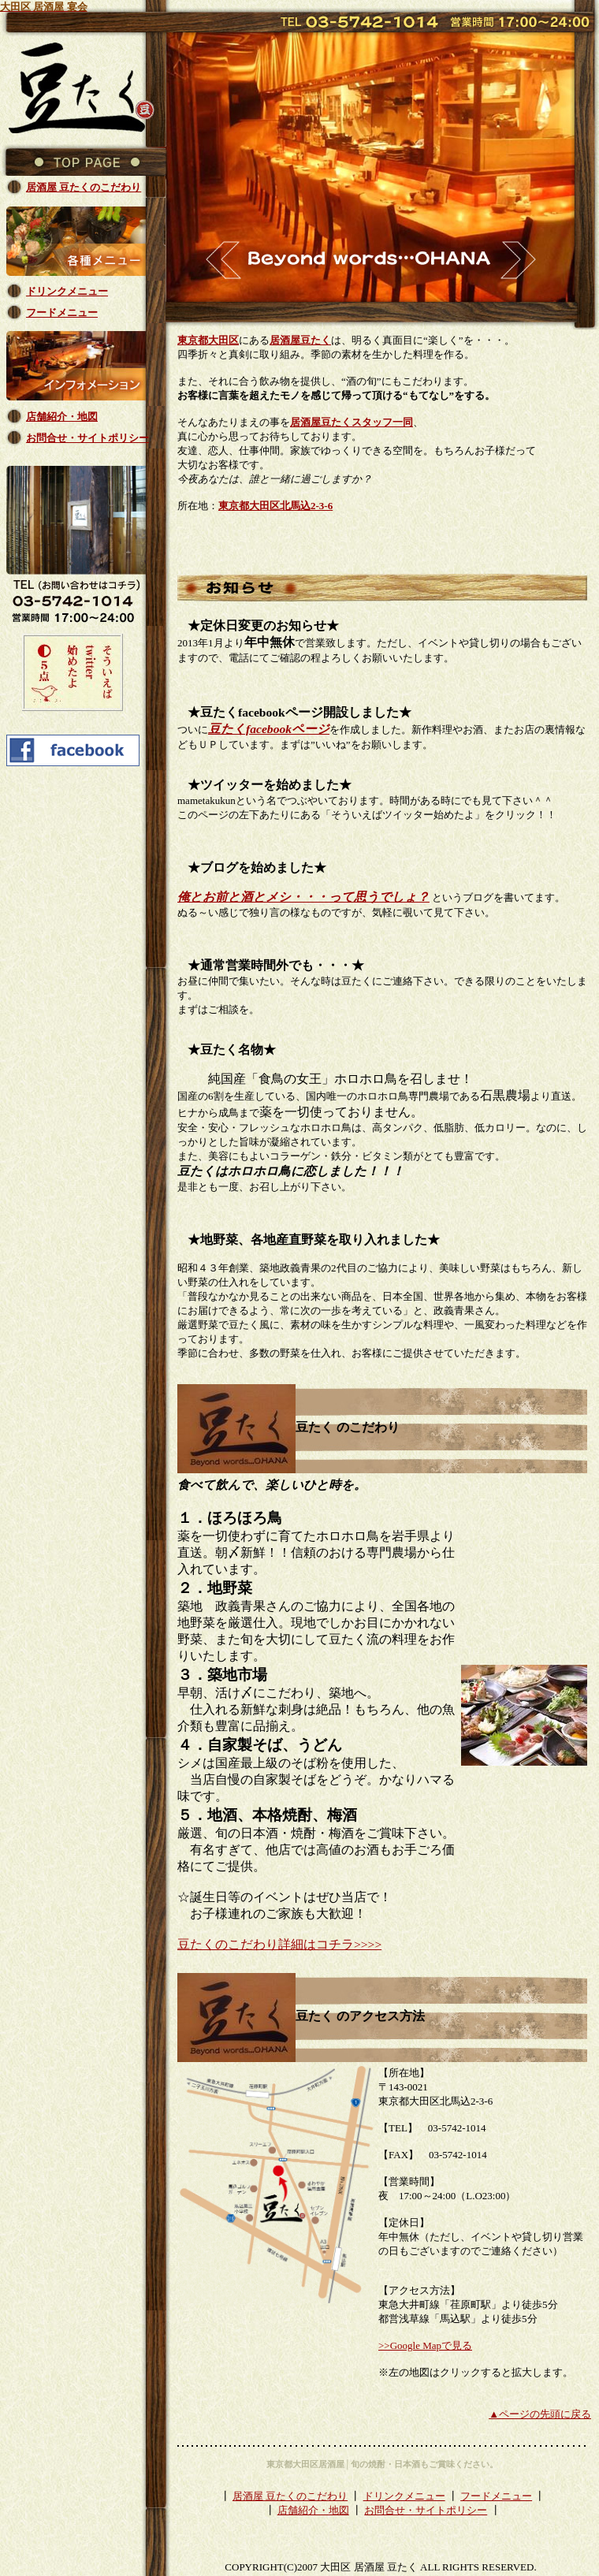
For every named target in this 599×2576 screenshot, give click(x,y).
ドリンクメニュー (404, 2496)
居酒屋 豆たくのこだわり (290, 2496)
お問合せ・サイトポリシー (425, 2510)
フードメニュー (496, 2496)
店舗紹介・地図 (313, 2510)
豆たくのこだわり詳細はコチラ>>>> (279, 1944)
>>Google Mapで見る (425, 2345)
